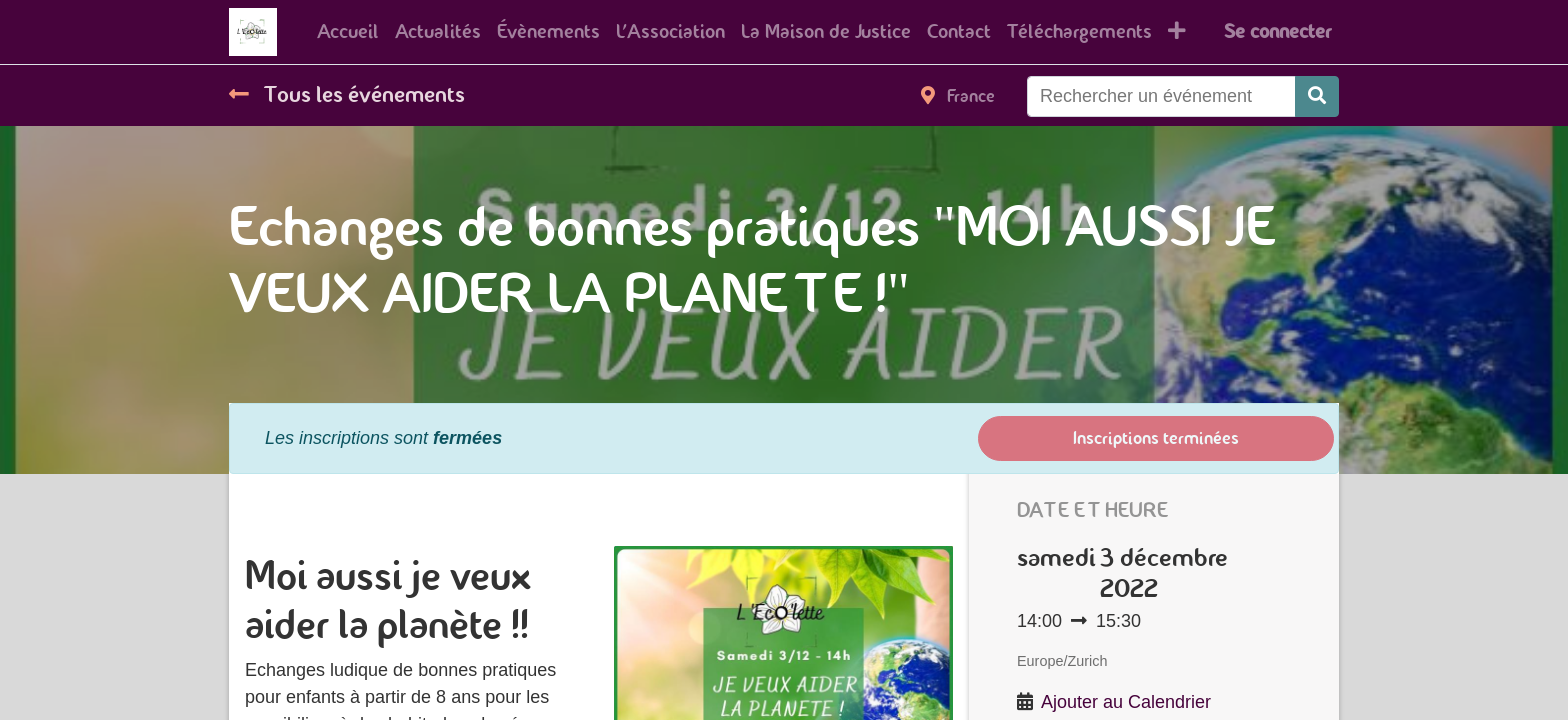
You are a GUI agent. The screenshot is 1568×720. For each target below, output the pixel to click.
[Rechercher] (1317, 96)
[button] (1177, 32)
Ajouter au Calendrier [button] (1126, 702)
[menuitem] (348, 32)
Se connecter (1277, 31)
